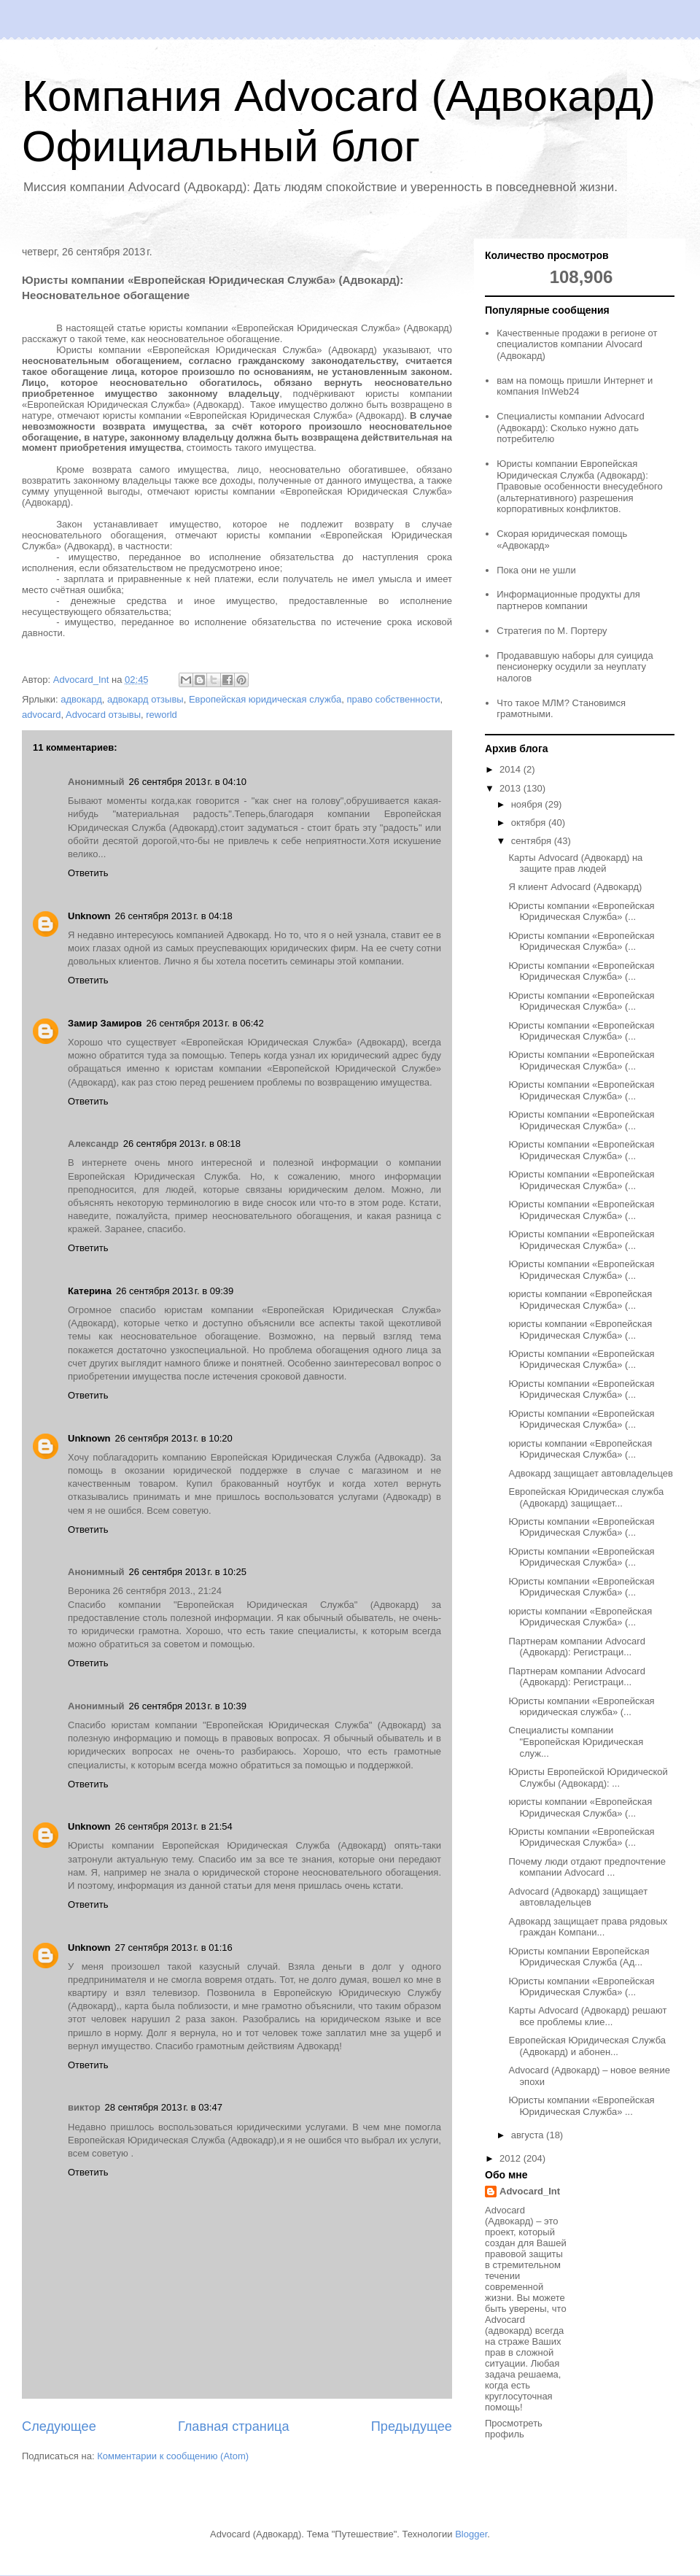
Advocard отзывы (103, 714)
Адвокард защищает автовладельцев (590, 1473)
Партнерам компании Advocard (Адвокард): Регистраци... (576, 1647)
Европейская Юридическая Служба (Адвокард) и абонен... (587, 2046)
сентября (532, 840)
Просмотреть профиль (513, 2429)
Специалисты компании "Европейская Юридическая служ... (575, 1741)
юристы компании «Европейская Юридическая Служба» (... (580, 1299)
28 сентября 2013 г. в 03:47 (163, 2107)
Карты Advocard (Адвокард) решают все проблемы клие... (587, 2016)
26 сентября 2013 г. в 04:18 (174, 915)
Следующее (59, 2426)
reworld (161, 714)
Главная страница (233, 2426)
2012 (511, 2158)
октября (529, 822)
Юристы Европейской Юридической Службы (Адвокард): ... (587, 1777)
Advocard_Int (529, 2191)
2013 (511, 788)
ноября (528, 804)
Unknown (89, 915)
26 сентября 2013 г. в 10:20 (174, 1438)
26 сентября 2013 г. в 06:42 (204, 1023)
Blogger (471, 2534)
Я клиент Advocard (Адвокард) (575, 886)
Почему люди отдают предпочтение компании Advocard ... (587, 1867)
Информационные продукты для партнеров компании (568, 600)
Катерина (90, 1290)
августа (528, 2135)
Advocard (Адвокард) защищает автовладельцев (578, 1897)
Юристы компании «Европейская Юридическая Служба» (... (581, 911)
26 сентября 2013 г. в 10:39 (187, 1706)
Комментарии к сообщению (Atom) (173, 2456)
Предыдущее (411, 2426)
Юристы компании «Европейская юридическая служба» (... (581, 1706)
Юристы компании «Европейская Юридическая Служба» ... (581, 2106)
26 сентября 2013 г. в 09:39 (174, 1290)
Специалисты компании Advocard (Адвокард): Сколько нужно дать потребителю (570, 427)
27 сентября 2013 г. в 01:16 (174, 1947)
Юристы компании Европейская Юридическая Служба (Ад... (578, 1957)
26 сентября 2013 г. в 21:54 (174, 1826)
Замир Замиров (104, 1023)
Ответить (88, 872)
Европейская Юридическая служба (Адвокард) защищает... (586, 1497)
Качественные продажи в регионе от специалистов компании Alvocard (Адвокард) (577, 344)
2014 (511, 769)
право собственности (393, 699)
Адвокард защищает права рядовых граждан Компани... (587, 1927)
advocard (41, 714)
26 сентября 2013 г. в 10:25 (187, 1571)
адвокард (81, 699)
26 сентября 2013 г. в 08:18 (182, 1143)
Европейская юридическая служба (265, 699)
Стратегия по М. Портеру (552, 630)
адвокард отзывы (145, 699)
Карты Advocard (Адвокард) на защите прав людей (575, 863)
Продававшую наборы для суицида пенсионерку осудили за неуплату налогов (575, 667)
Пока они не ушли (536, 570)
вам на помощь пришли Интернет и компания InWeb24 (575, 386)
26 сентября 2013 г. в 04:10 (187, 781)
